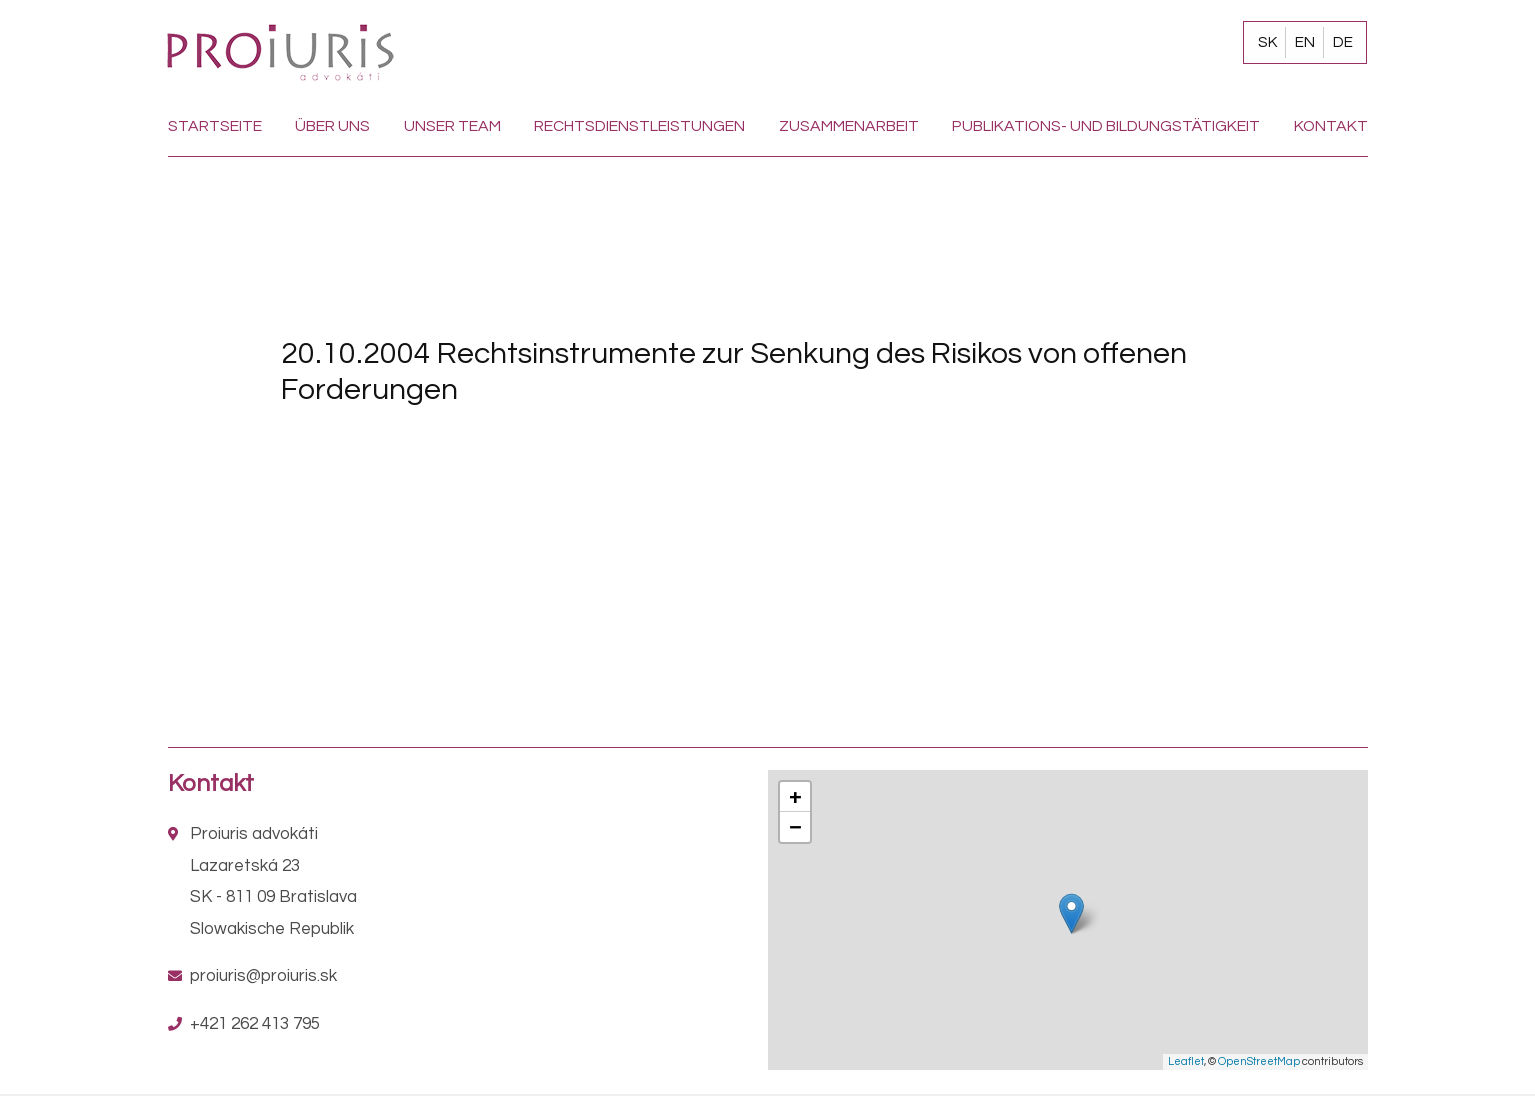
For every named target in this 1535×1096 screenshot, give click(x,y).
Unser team (452, 126)
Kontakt (1331, 126)
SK (1267, 42)
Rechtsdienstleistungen (639, 126)
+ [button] (795, 796)
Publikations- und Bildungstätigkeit (1106, 126)
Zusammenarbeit (849, 126)
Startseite (215, 126)
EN (1305, 42)
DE (1343, 42)
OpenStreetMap (1259, 1061)
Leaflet (1186, 1061)
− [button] (795, 826)
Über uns (332, 126)
